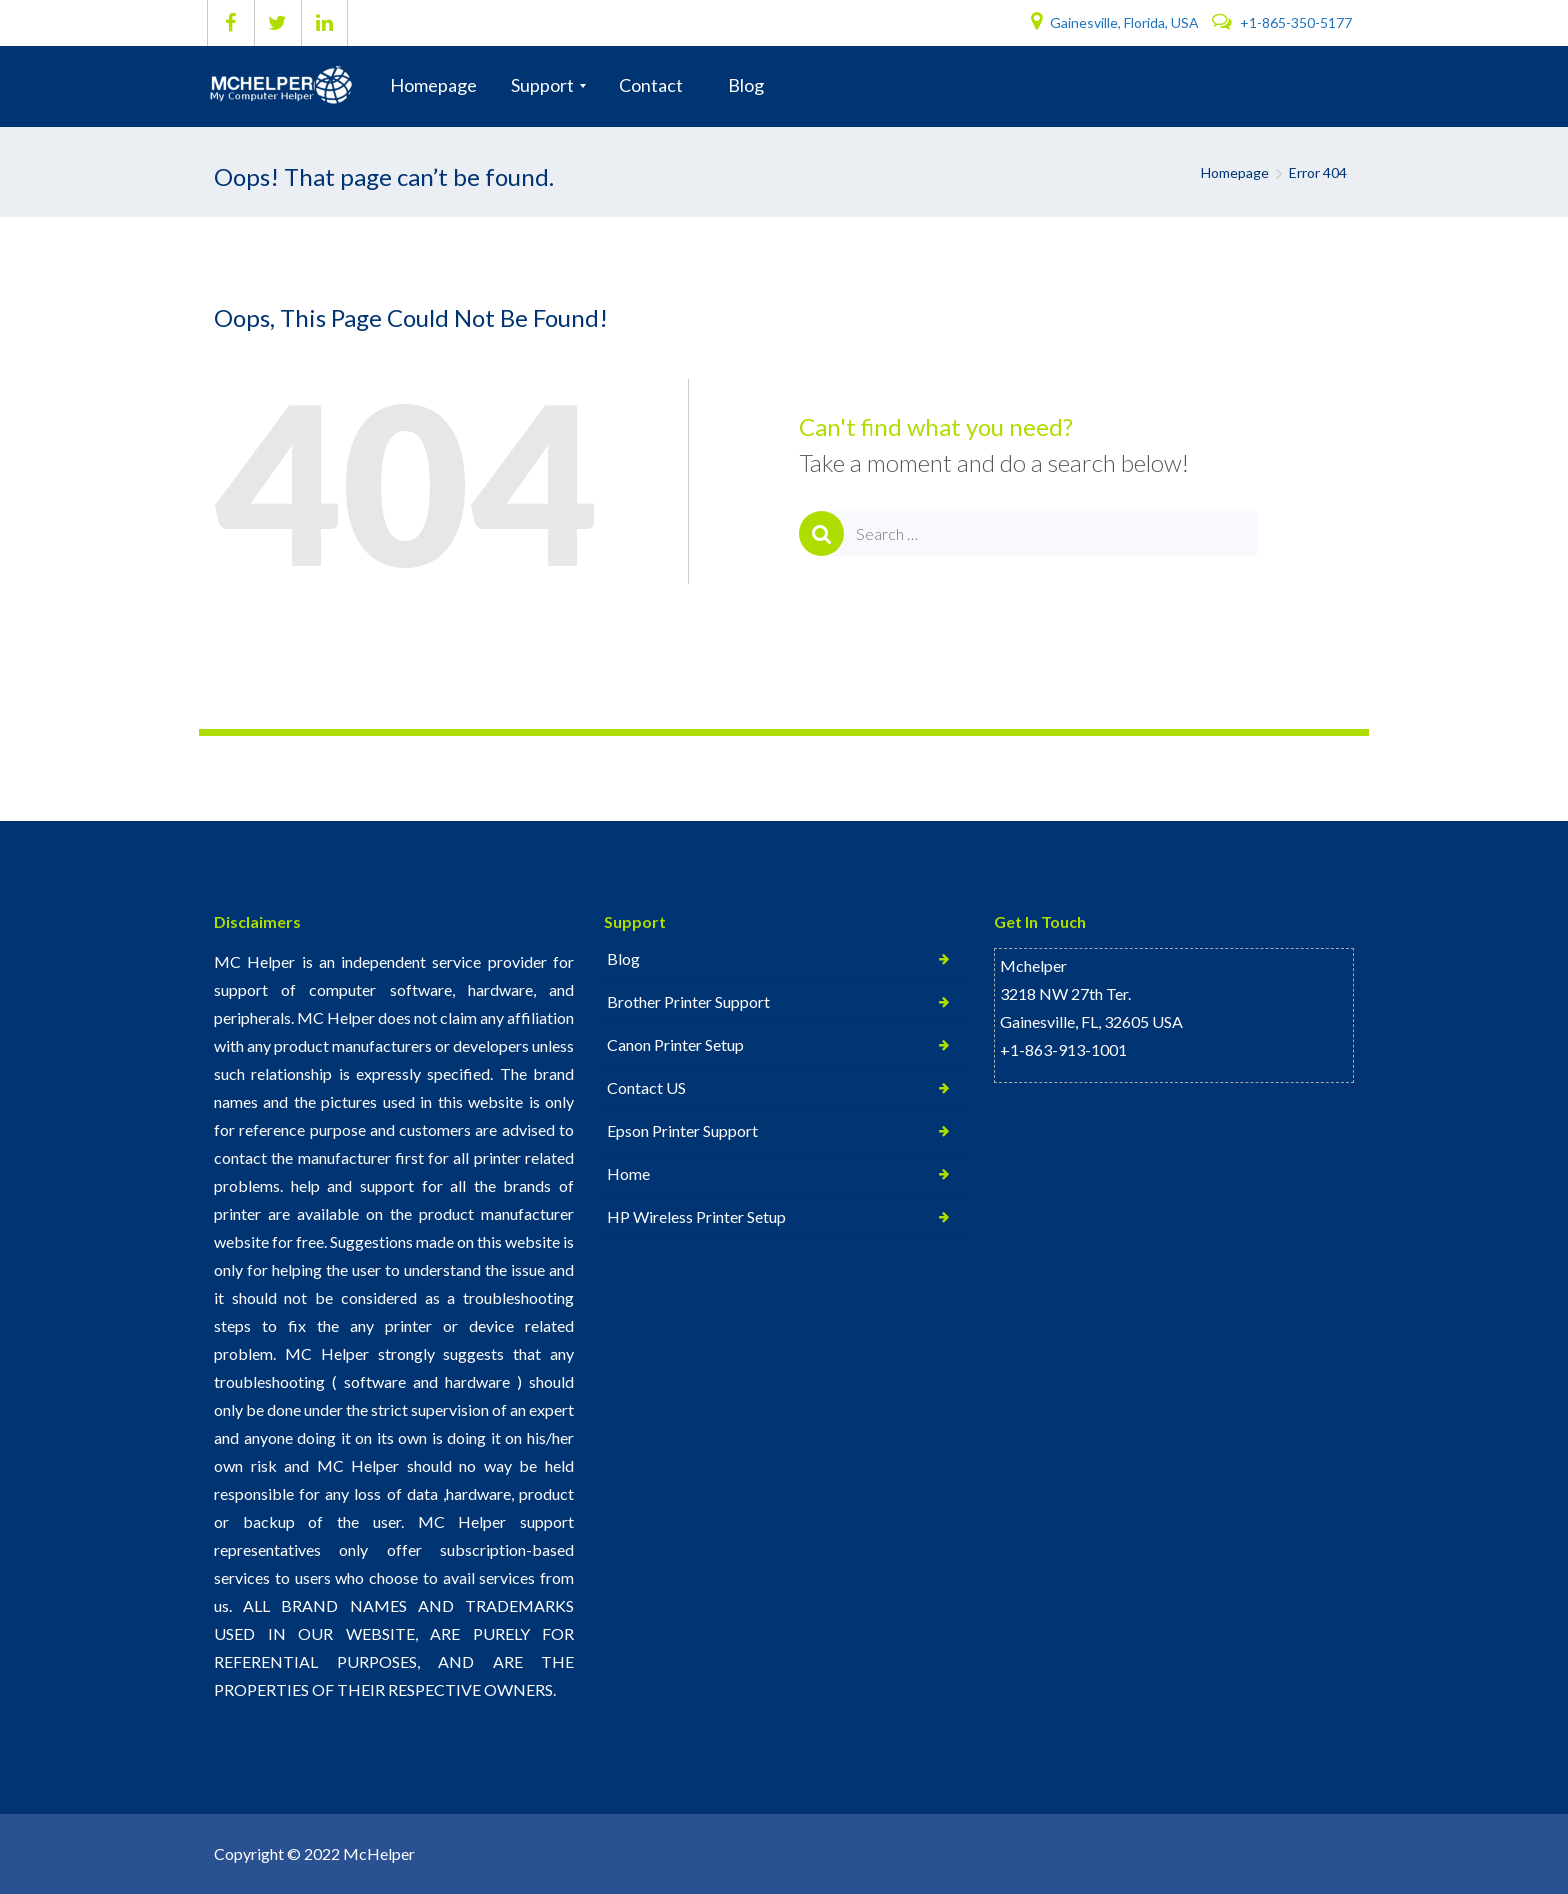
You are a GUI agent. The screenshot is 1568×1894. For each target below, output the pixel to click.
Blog (623, 958)
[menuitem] (433, 86)
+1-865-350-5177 (1282, 22)
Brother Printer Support (688, 1001)
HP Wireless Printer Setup (696, 1216)
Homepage (1235, 172)
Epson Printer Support (682, 1130)
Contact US (646, 1087)
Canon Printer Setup (675, 1044)
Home (628, 1173)
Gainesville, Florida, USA (1116, 22)
